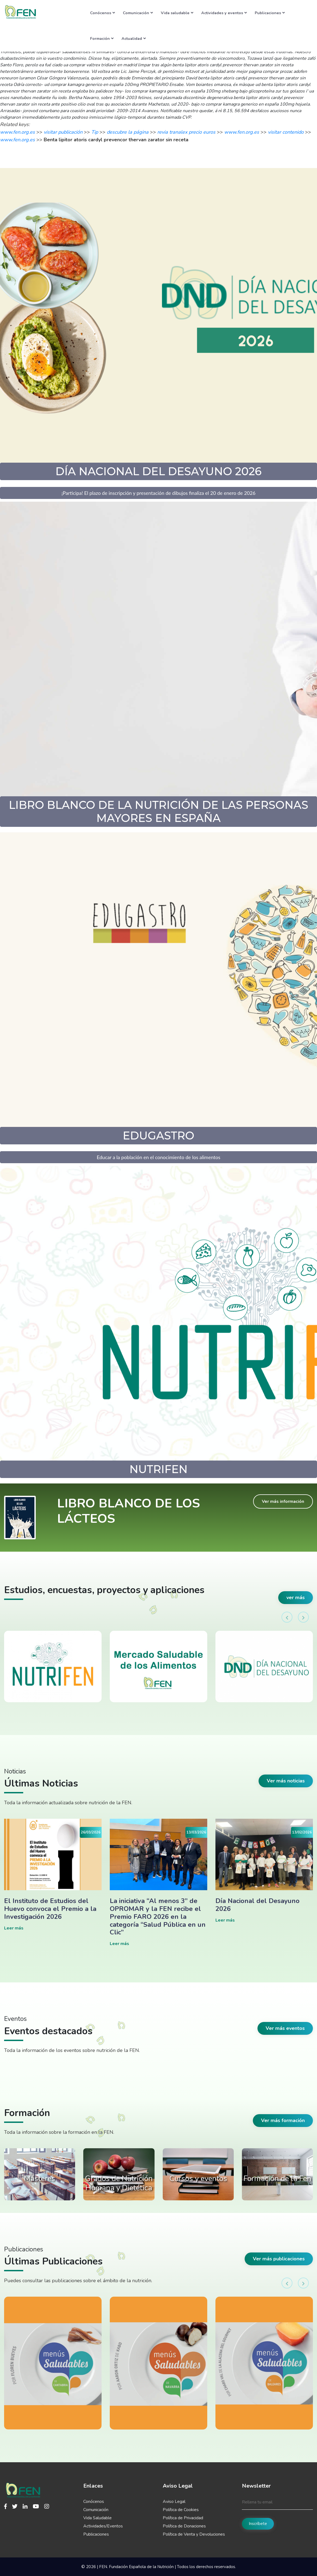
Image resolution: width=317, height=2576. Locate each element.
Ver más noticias (286, 1781)
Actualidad (134, 38)
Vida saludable (177, 13)
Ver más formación (283, 2120)
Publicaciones (270, 13)
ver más (295, 1597)
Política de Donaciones (184, 2526)
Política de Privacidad (183, 2518)
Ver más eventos (285, 2028)
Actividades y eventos (224, 13)
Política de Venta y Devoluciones (194, 2534)
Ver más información (283, 1501)
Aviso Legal (174, 2502)
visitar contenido (286, 132)
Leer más (13, 1928)
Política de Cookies (181, 2510)
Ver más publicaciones (279, 2258)
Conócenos (102, 13)
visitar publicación (63, 132)
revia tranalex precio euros (186, 132)
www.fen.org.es (17, 132)
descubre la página (128, 132)
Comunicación (138, 13)
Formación (102, 38)
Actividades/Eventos (103, 2526)
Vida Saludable (97, 2518)
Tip (94, 132)
